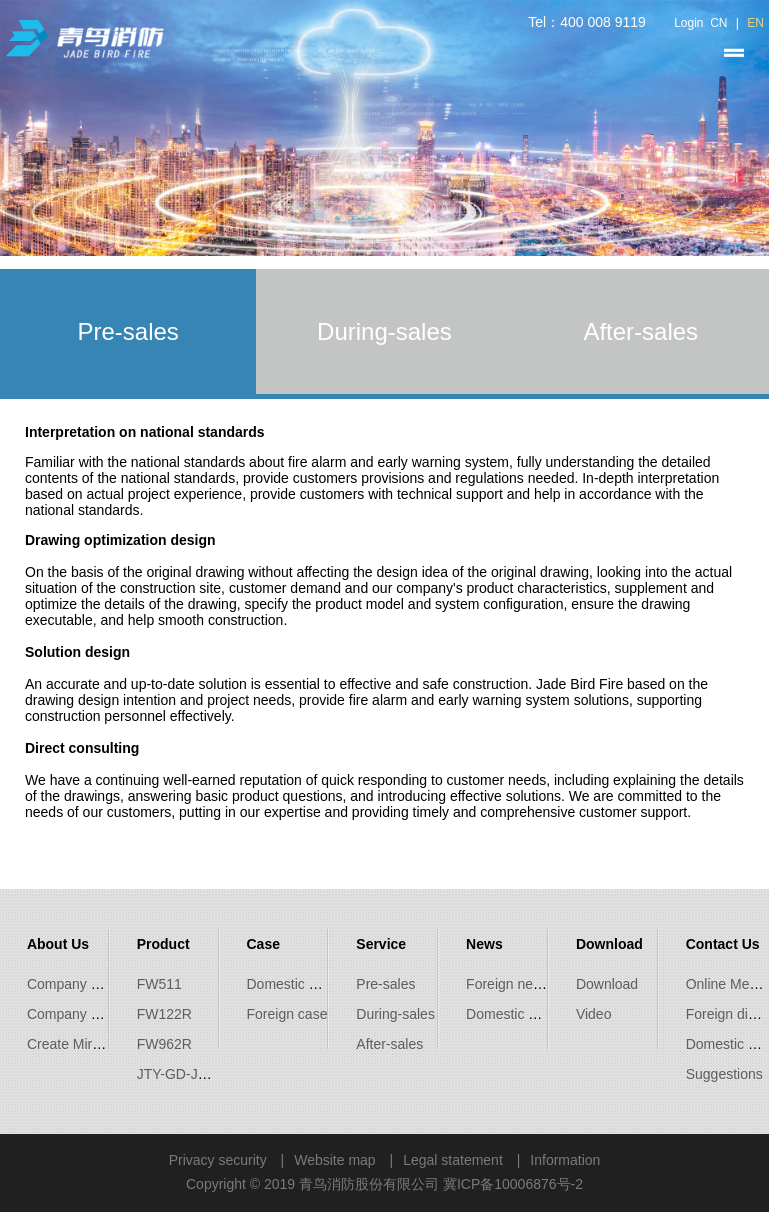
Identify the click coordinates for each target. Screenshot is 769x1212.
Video (594, 1014)
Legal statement (453, 1160)
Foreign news (508, 984)
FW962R (164, 1044)
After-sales (389, 1044)
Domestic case (293, 984)
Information (565, 1160)
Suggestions (724, 1074)
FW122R (164, 1014)
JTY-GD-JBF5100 (192, 1074)
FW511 (159, 984)
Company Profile (79, 984)
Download (607, 984)
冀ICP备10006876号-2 (513, 1184)
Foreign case (287, 1014)
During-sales (395, 1014)
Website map (334, 1160)
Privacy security (218, 1160)
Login (688, 23)
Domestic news (513, 1014)
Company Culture (81, 1014)
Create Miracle (72, 1044)
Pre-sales (385, 984)
